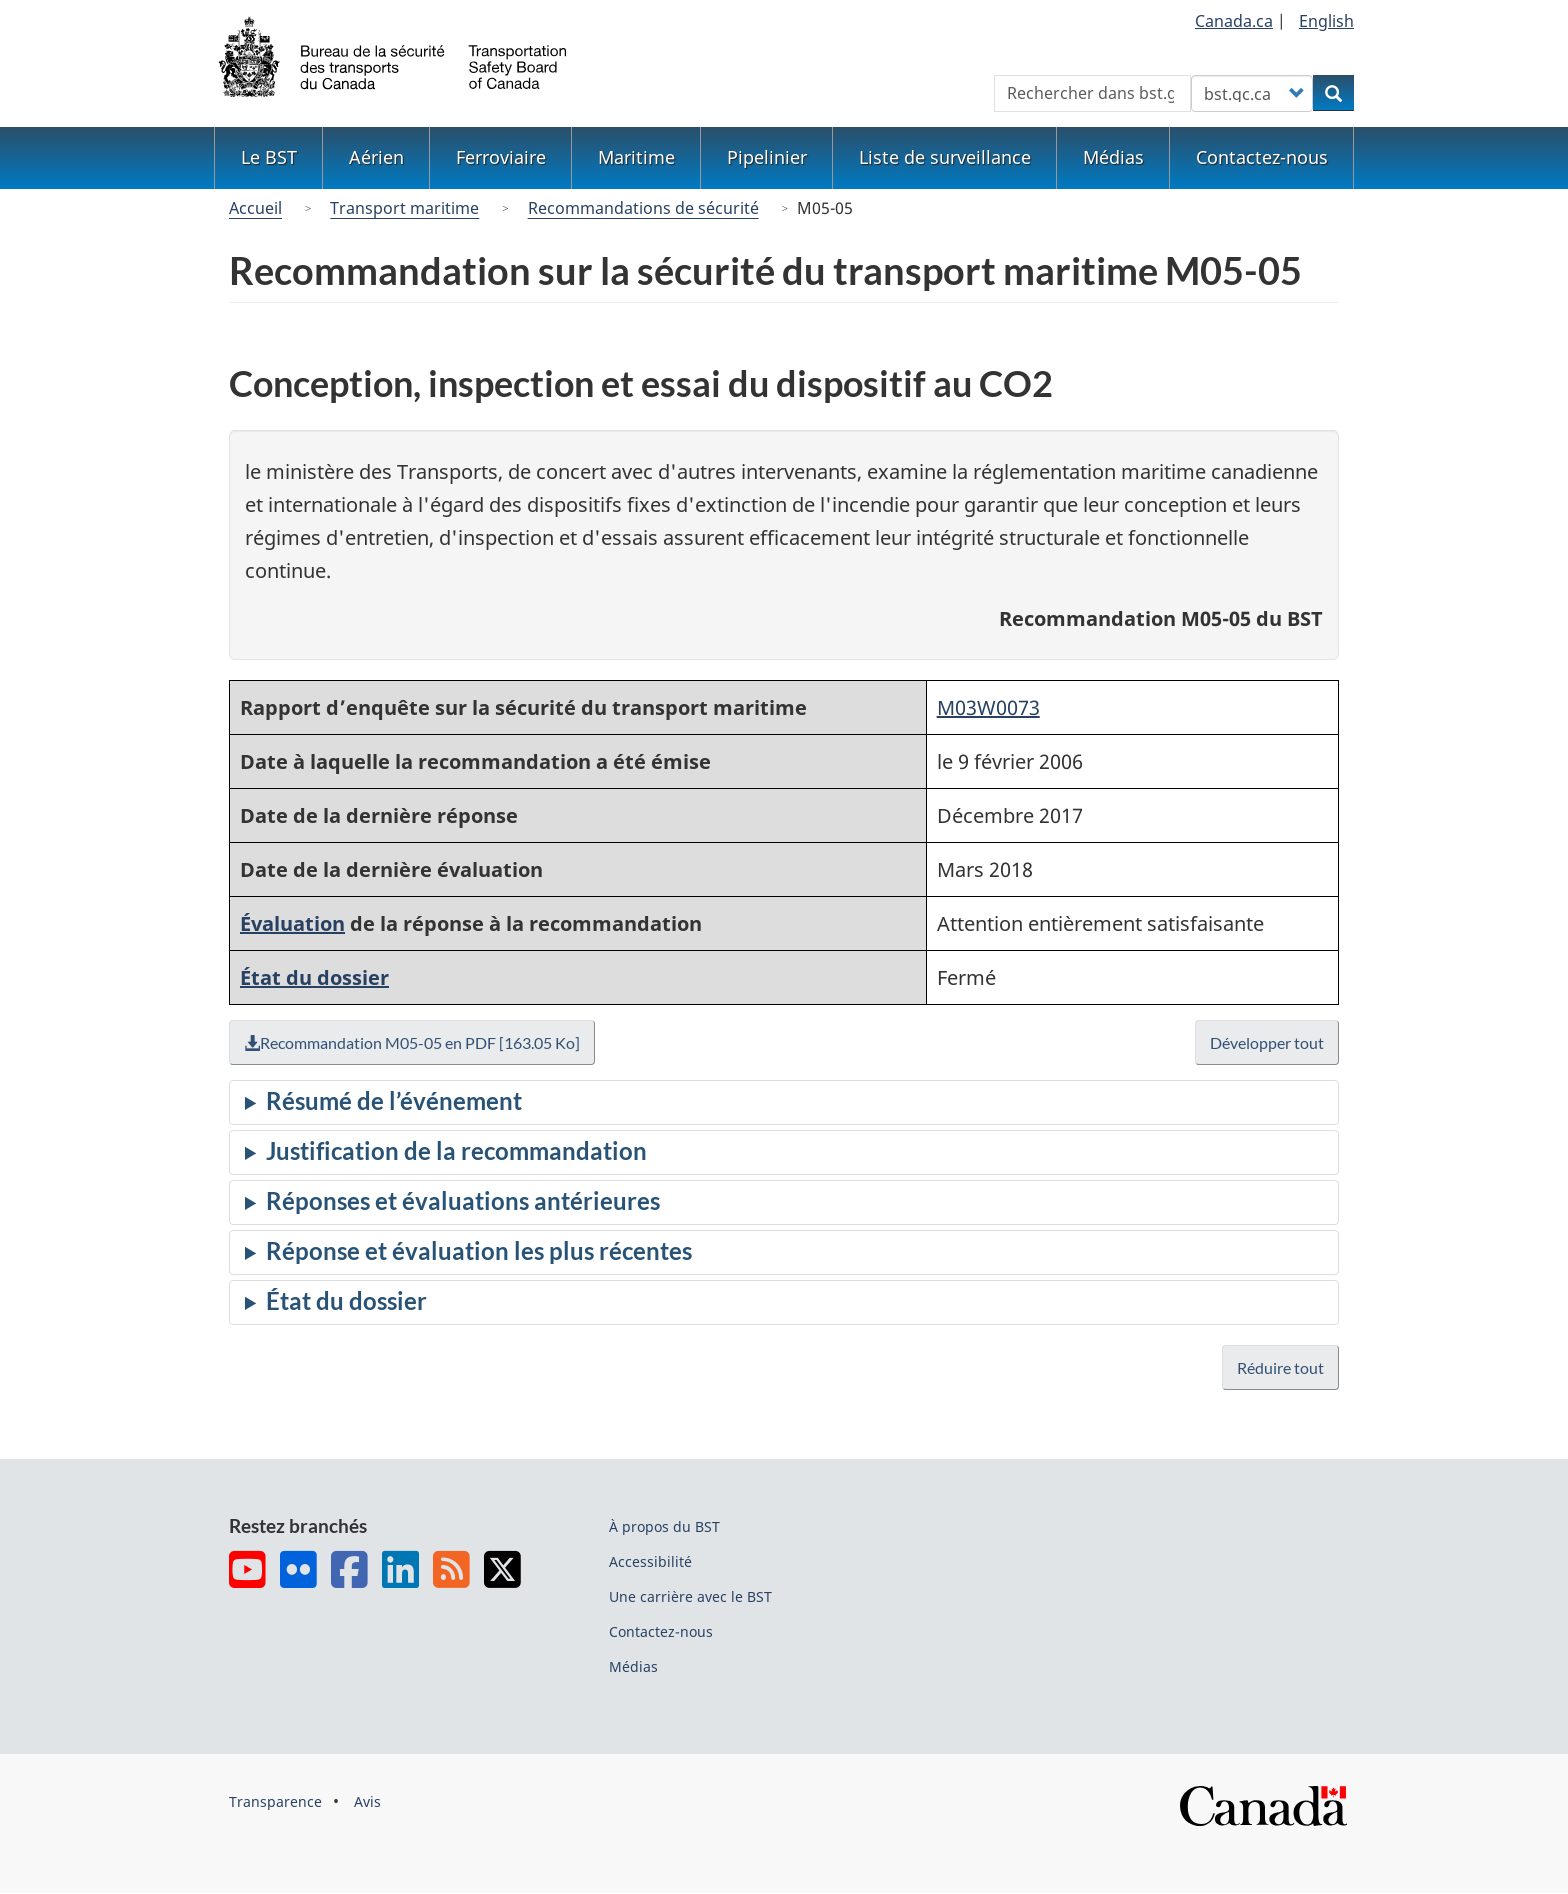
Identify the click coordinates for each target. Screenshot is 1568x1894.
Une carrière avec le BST (690, 1596)
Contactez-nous (661, 1631)
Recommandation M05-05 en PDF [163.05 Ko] (416, 1042)
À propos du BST (664, 1526)
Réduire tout (1280, 1367)
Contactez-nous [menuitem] (1262, 157)
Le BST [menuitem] (269, 157)
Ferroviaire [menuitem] (501, 157)
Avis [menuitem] (367, 1801)
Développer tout (1267, 1042)
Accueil (255, 208)
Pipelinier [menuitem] (767, 157)
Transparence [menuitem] (275, 1801)
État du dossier (314, 977)
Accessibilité (650, 1561)
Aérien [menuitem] (376, 157)
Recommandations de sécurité (643, 208)
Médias (633, 1666)
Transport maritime (404, 208)
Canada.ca (1234, 21)
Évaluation (292, 923)
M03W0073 (988, 707)
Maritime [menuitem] (636, 157)
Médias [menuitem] (1113, 157)
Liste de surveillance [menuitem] (945, 157)
